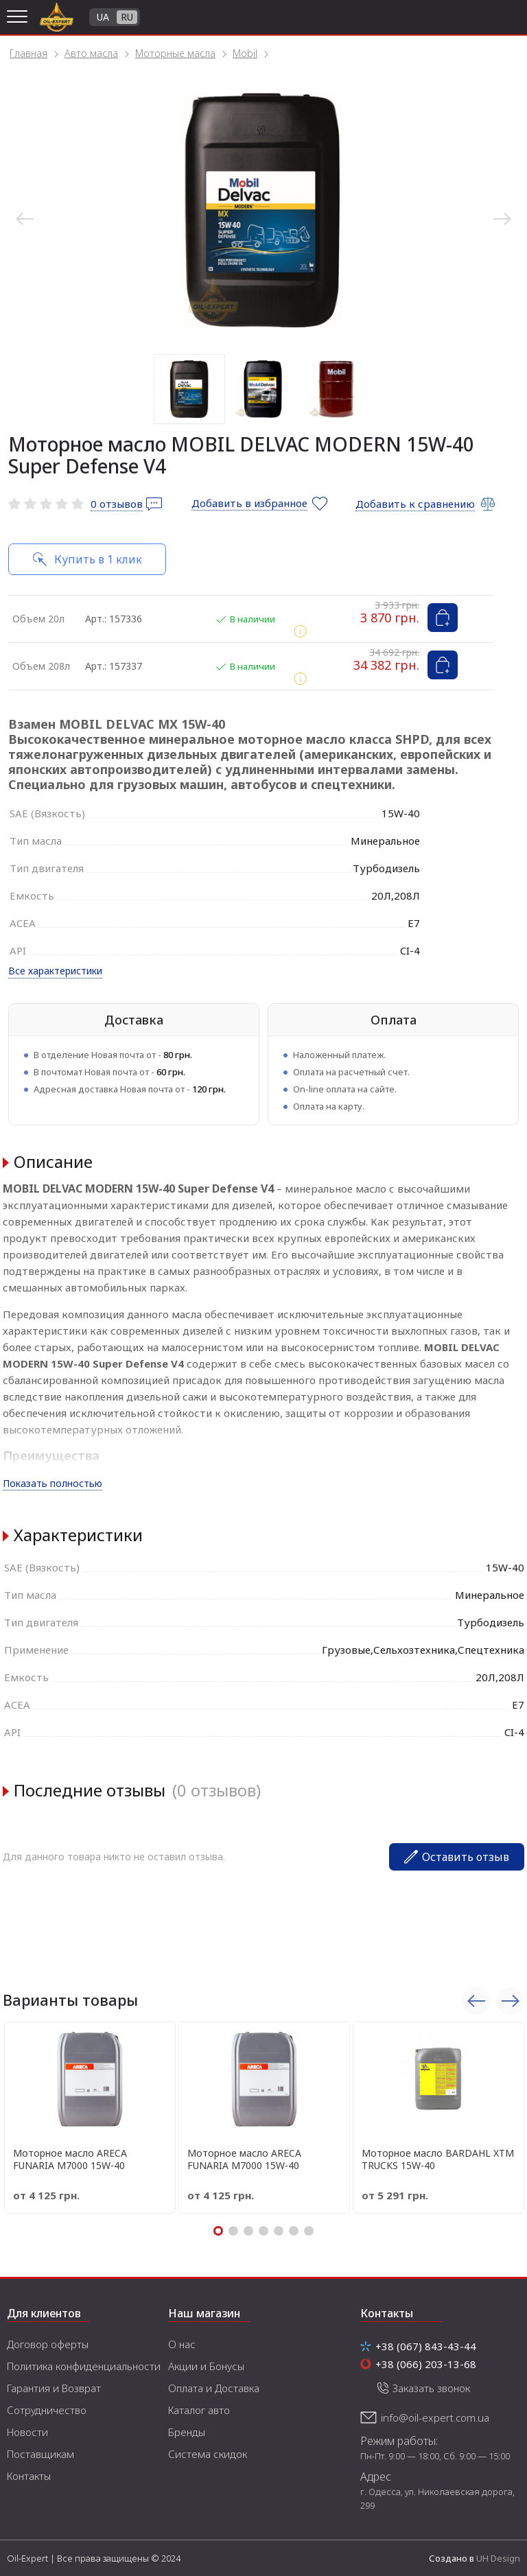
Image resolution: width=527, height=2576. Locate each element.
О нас (182, 2344)
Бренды (186, 2432)
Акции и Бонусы (206, 2366)
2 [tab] (262, 389)
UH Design (498, 2558)
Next (502, 219)
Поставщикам (40, 2454)
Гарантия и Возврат (54, 2388)
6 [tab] (293, 2231)
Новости (27, 2432)
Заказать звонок (431, 2388)
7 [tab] (309, 2231)
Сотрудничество (46, 2410)
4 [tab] (263, 2231)
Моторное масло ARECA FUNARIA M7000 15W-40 (70, 2159)
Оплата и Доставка (213, 2388)
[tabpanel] (263, 210)
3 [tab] (336, 389)
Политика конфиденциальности (84, 2366)
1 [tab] (189, 389)
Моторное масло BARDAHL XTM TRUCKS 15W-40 (438, 2159)
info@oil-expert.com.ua (435, 2417)
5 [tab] (278, 2231)
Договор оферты (48, 2344)
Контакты (29, 2476)
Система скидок (207, 2454)
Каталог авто (199, 2410)
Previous (25, 219)
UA (103, 16)
